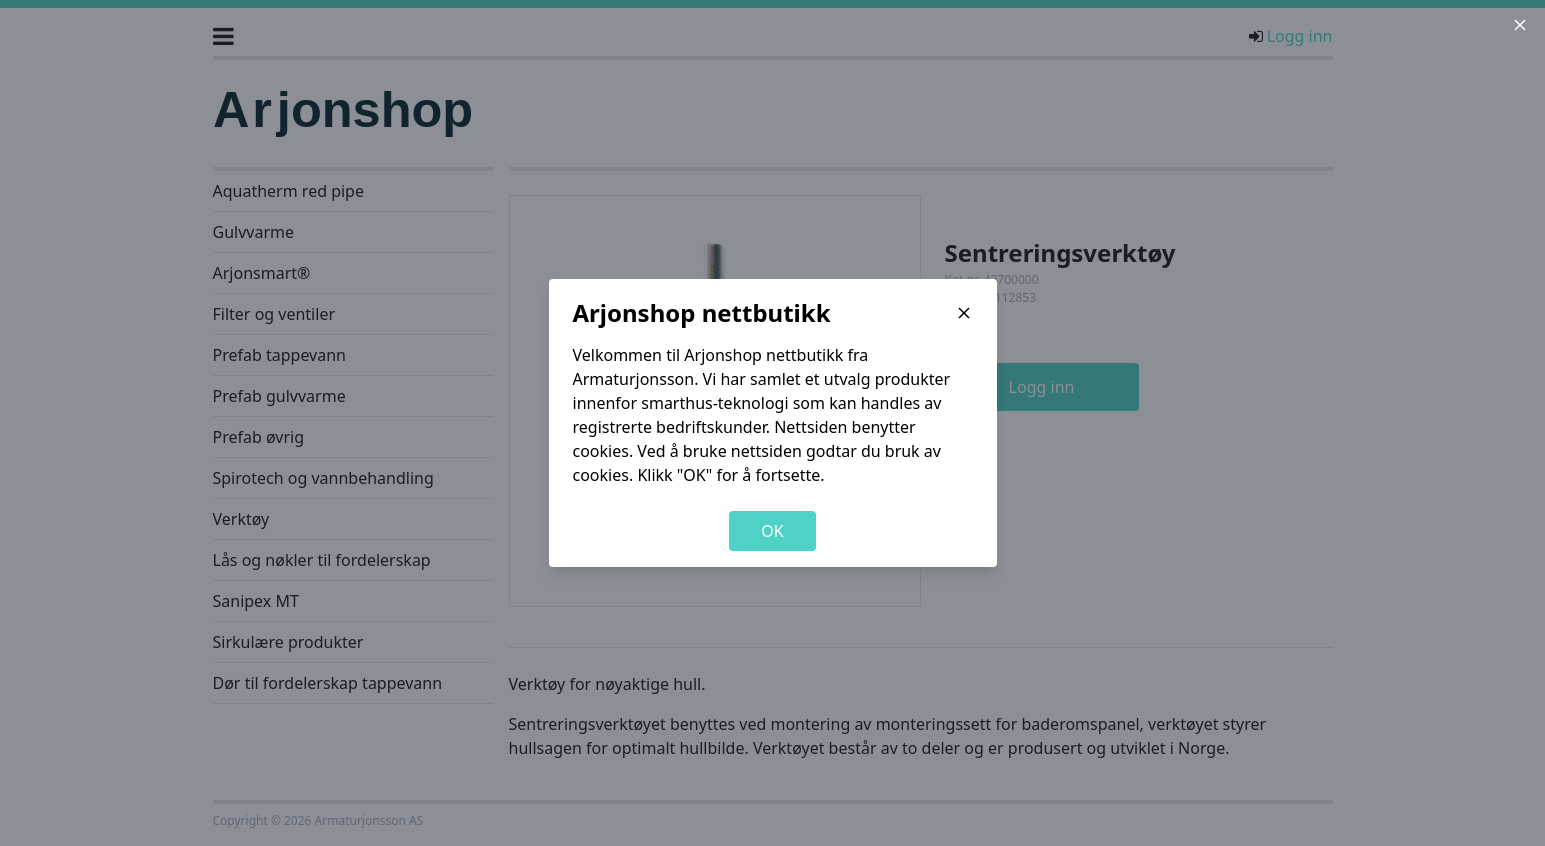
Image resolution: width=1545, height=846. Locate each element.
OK (772, 531)
